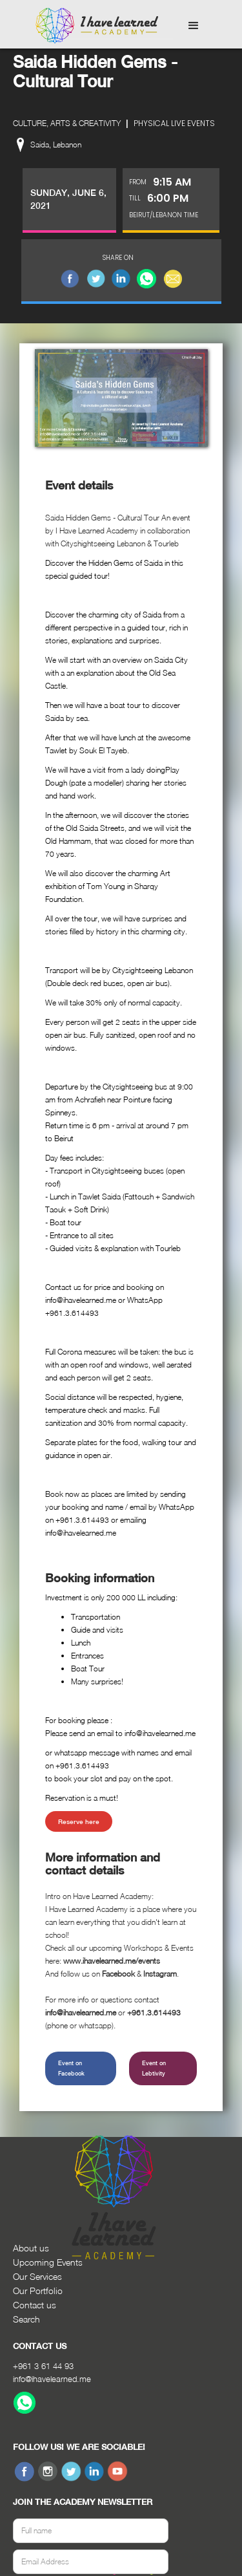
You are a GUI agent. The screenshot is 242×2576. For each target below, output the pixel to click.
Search (26, 2318)
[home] (93, 26)
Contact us (34, 2304)
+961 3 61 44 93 (43, 2366)
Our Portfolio (38, 2290)
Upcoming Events (48, 2262)
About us (31, 2247)
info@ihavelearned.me (52, 2379)
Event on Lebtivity (154, 2068)
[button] (193, 25)
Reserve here (78, 1821)
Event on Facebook (71, 2068)
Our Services (37, 2276)
